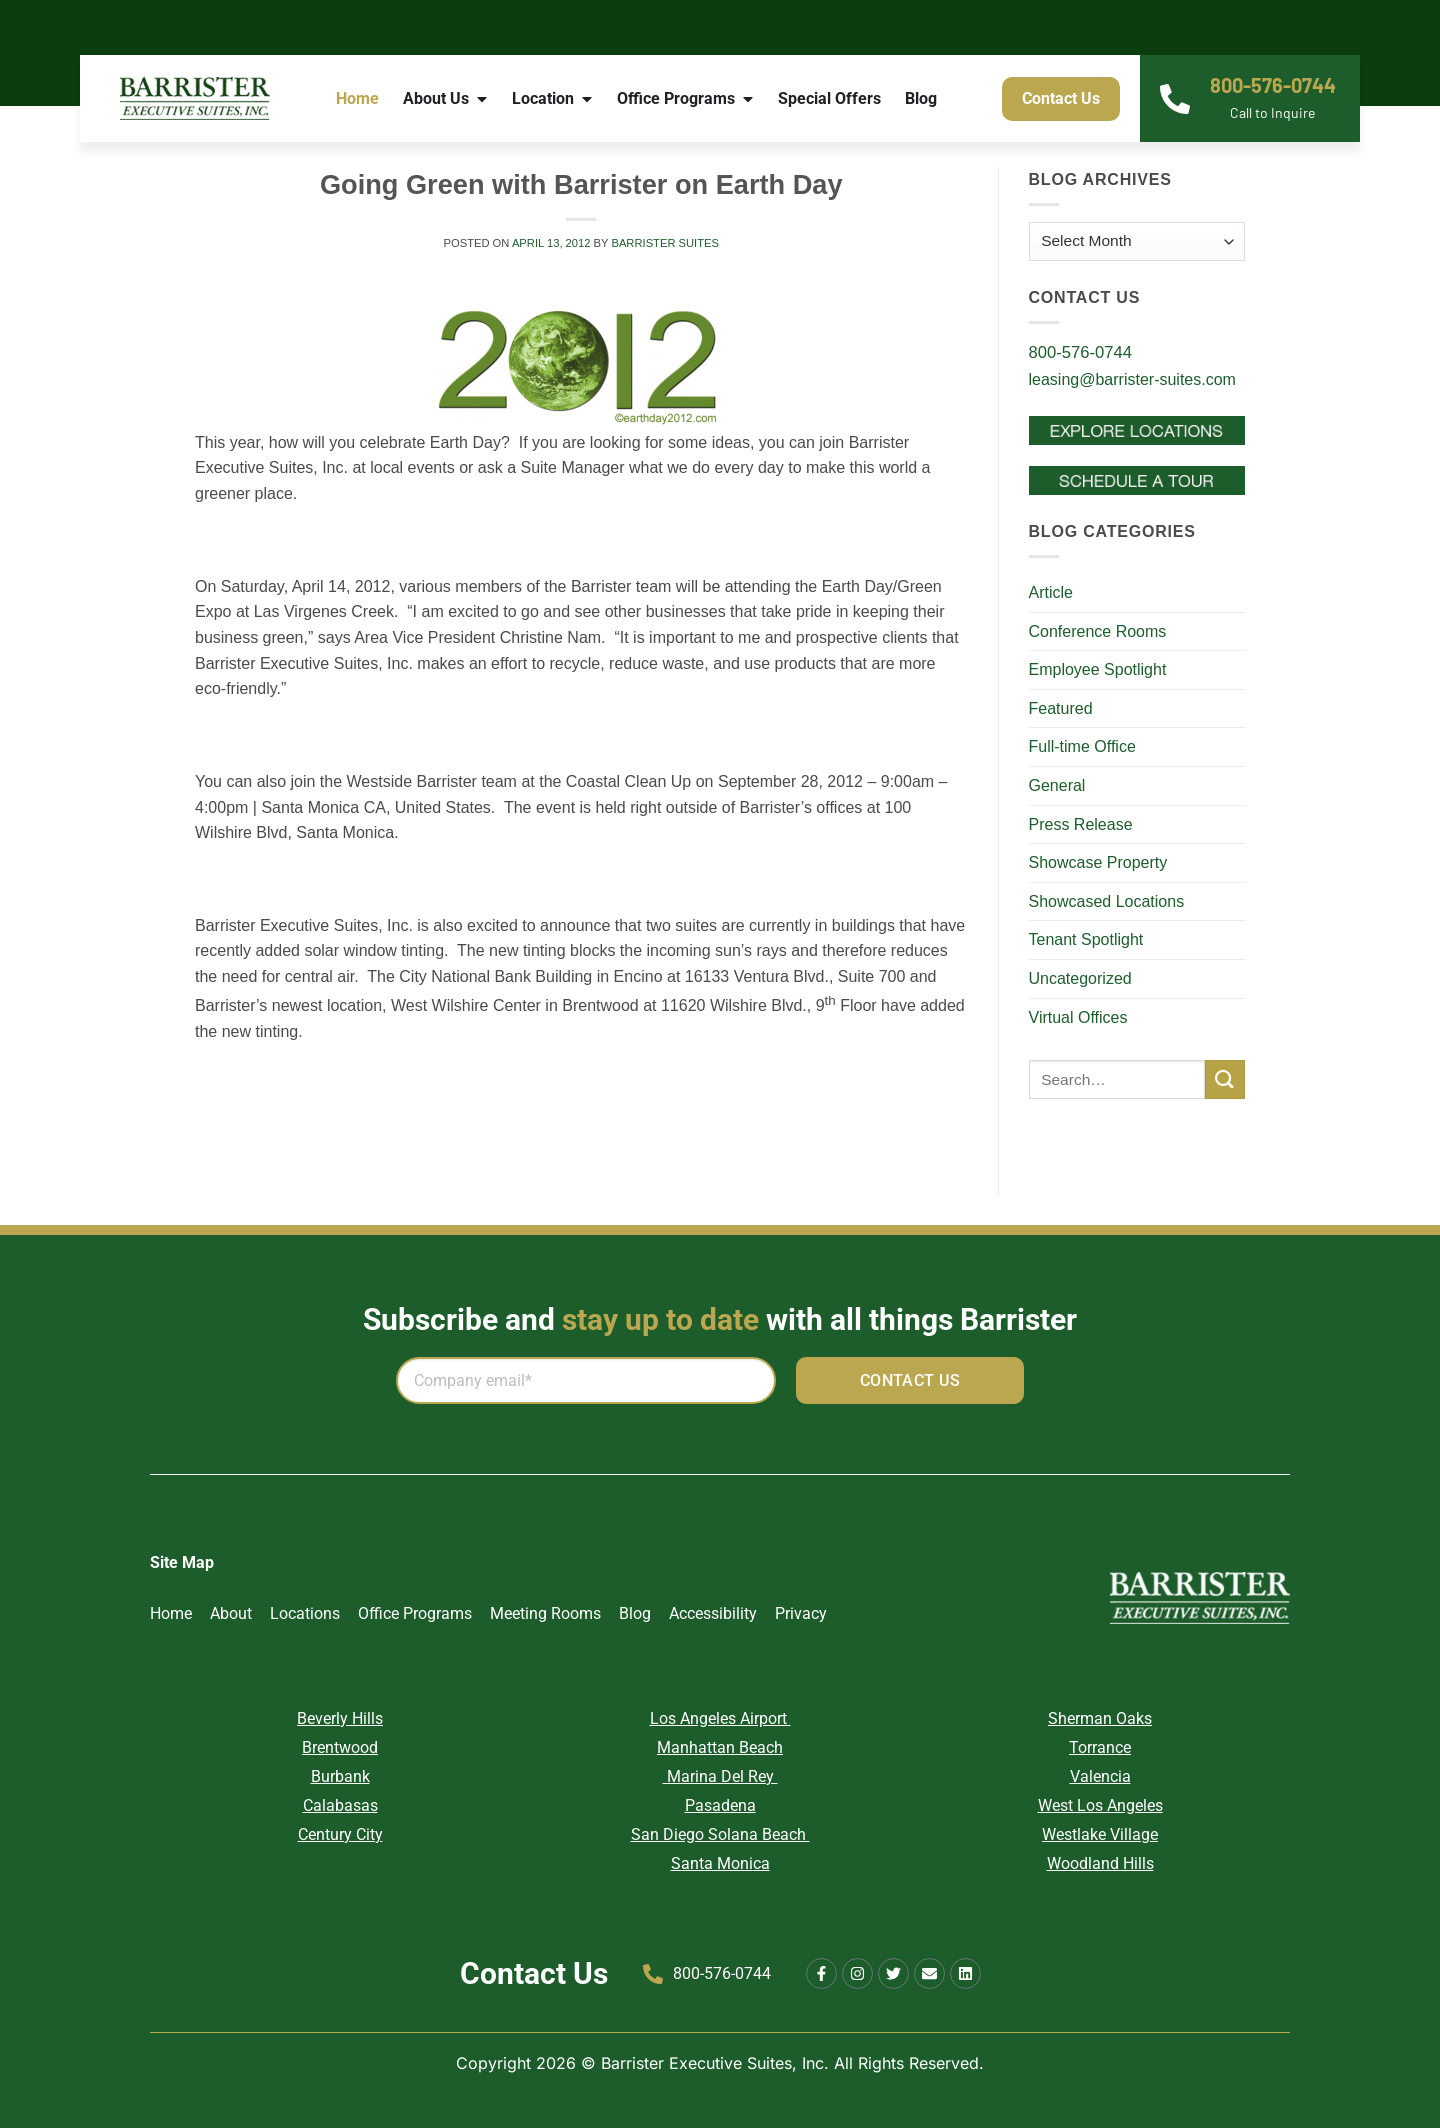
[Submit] (1225, 1079)
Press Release (1081, 824)
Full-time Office (1082, 746)
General (1057, 785)
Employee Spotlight (1098, 669)
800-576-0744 (1273, 85)
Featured (1061, 708)
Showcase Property (1098, 862)
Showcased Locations (1107, 901)
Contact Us (534, 1973)
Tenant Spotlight (1086, 939)
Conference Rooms (1098, 631)
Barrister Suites (665, 243)
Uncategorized (1080, 978)
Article (1051, 592)
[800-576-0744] (1175, 99)
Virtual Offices (1078, 1017)
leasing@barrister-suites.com (1132, 379)
